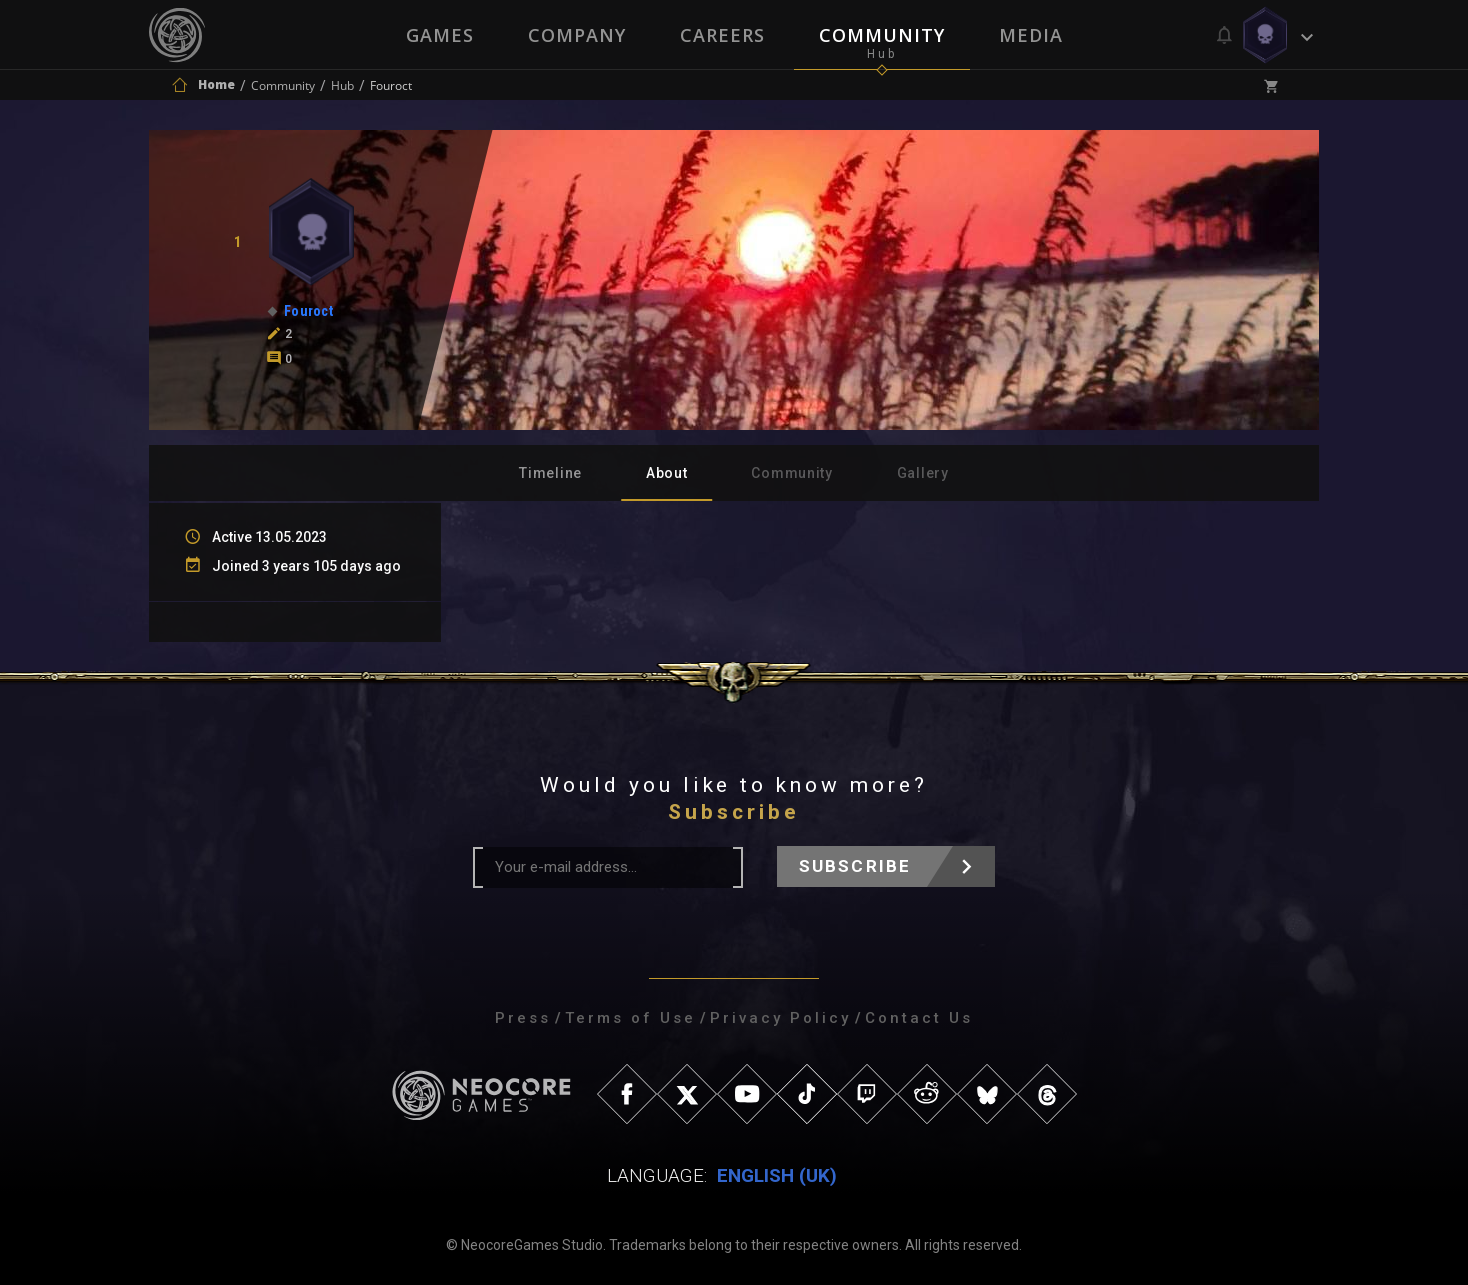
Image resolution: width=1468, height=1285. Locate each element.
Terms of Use (630, 1018)
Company (577, 35)
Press (523, 1018)
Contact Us (919, 1018)
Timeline (550, 473)
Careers (722, 35)
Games (440, 35)
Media (1031, 35)
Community (882, 35)
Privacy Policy (780, 1018)
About (667, 473)
